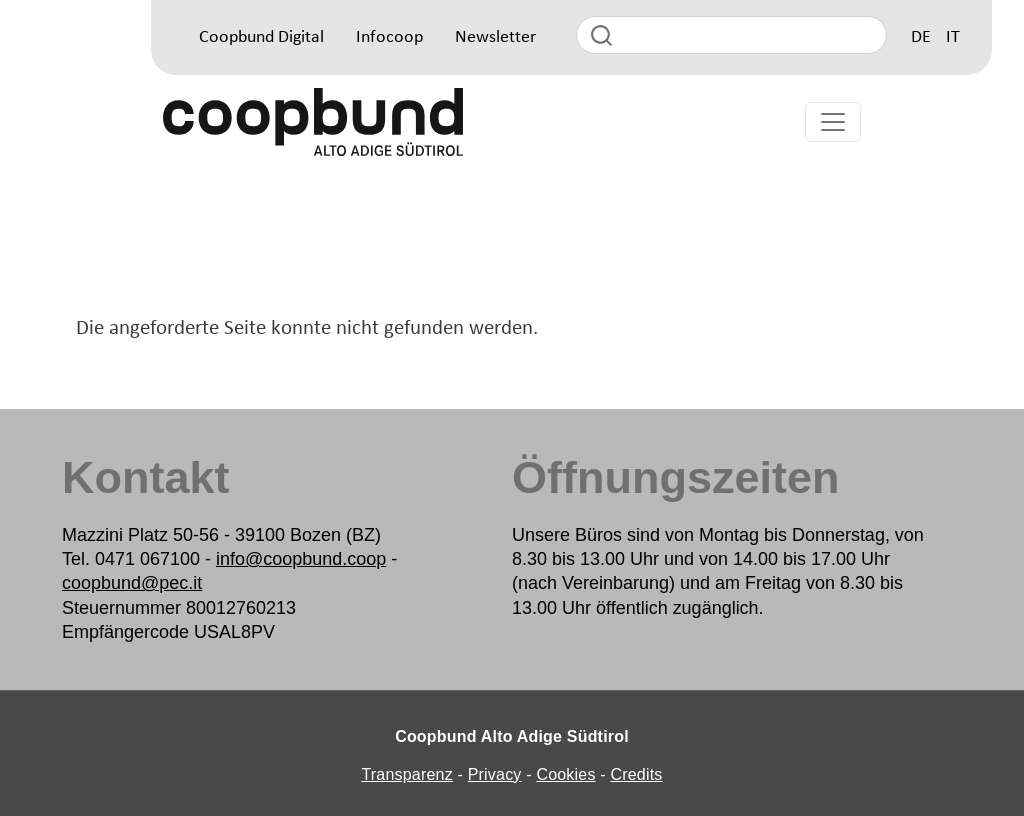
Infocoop (389, 37)
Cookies (565, 774)
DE (921, 37)
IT (953, 37)
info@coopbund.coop (301, 559)
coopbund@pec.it (132, 583)
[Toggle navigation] (833, 122)
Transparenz (406, 774)
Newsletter (495, 37)
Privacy (495, 774)
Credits (636, 774)
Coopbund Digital (261, 37)
